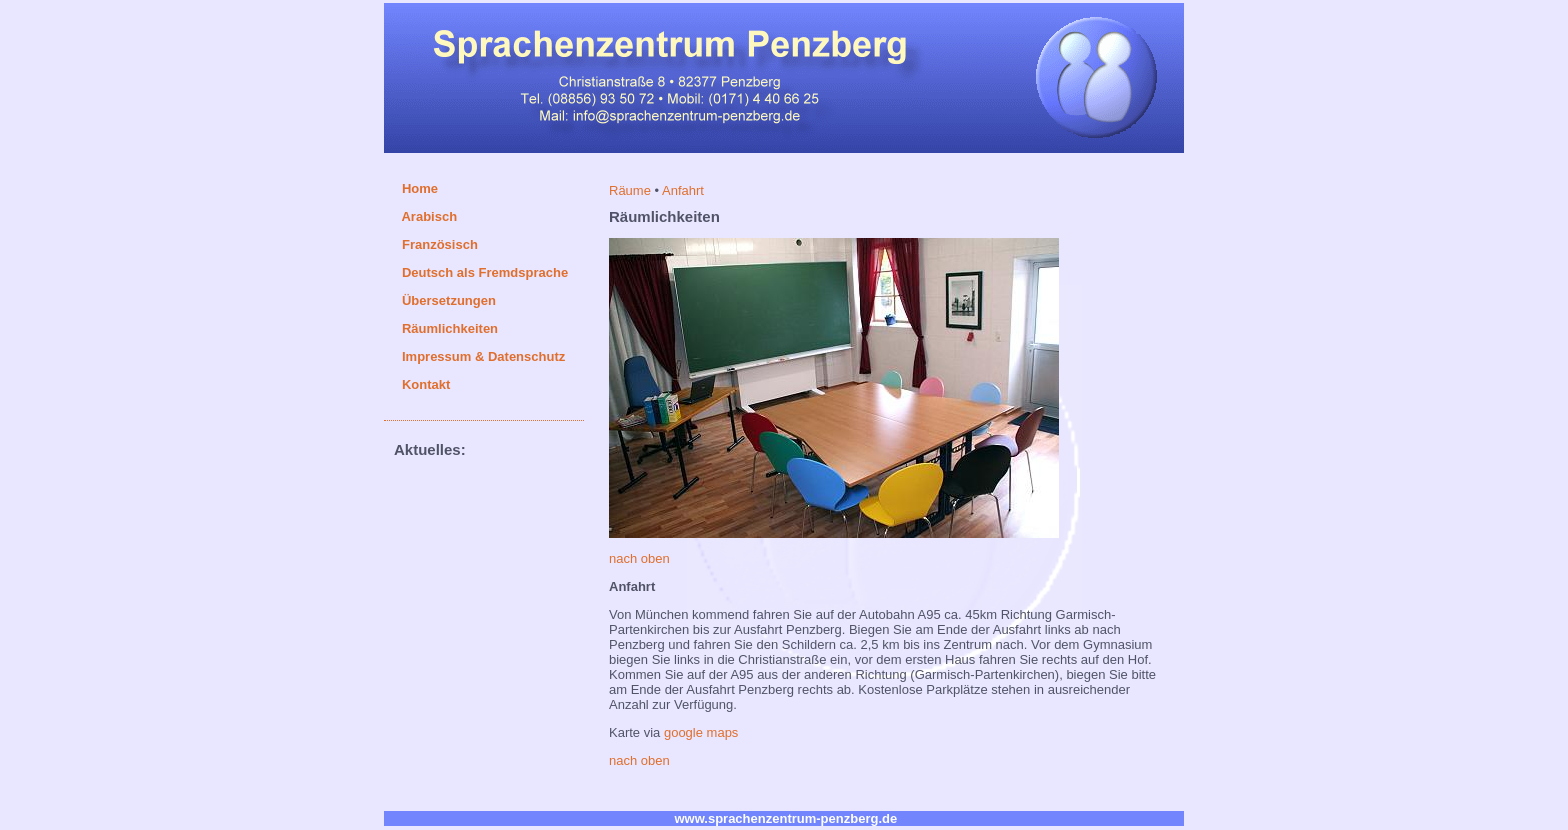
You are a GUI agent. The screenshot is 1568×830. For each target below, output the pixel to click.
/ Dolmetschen (495, 300)
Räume (632, 190)
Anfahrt (683, 190)
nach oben (639, 558)
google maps (701, 732)
